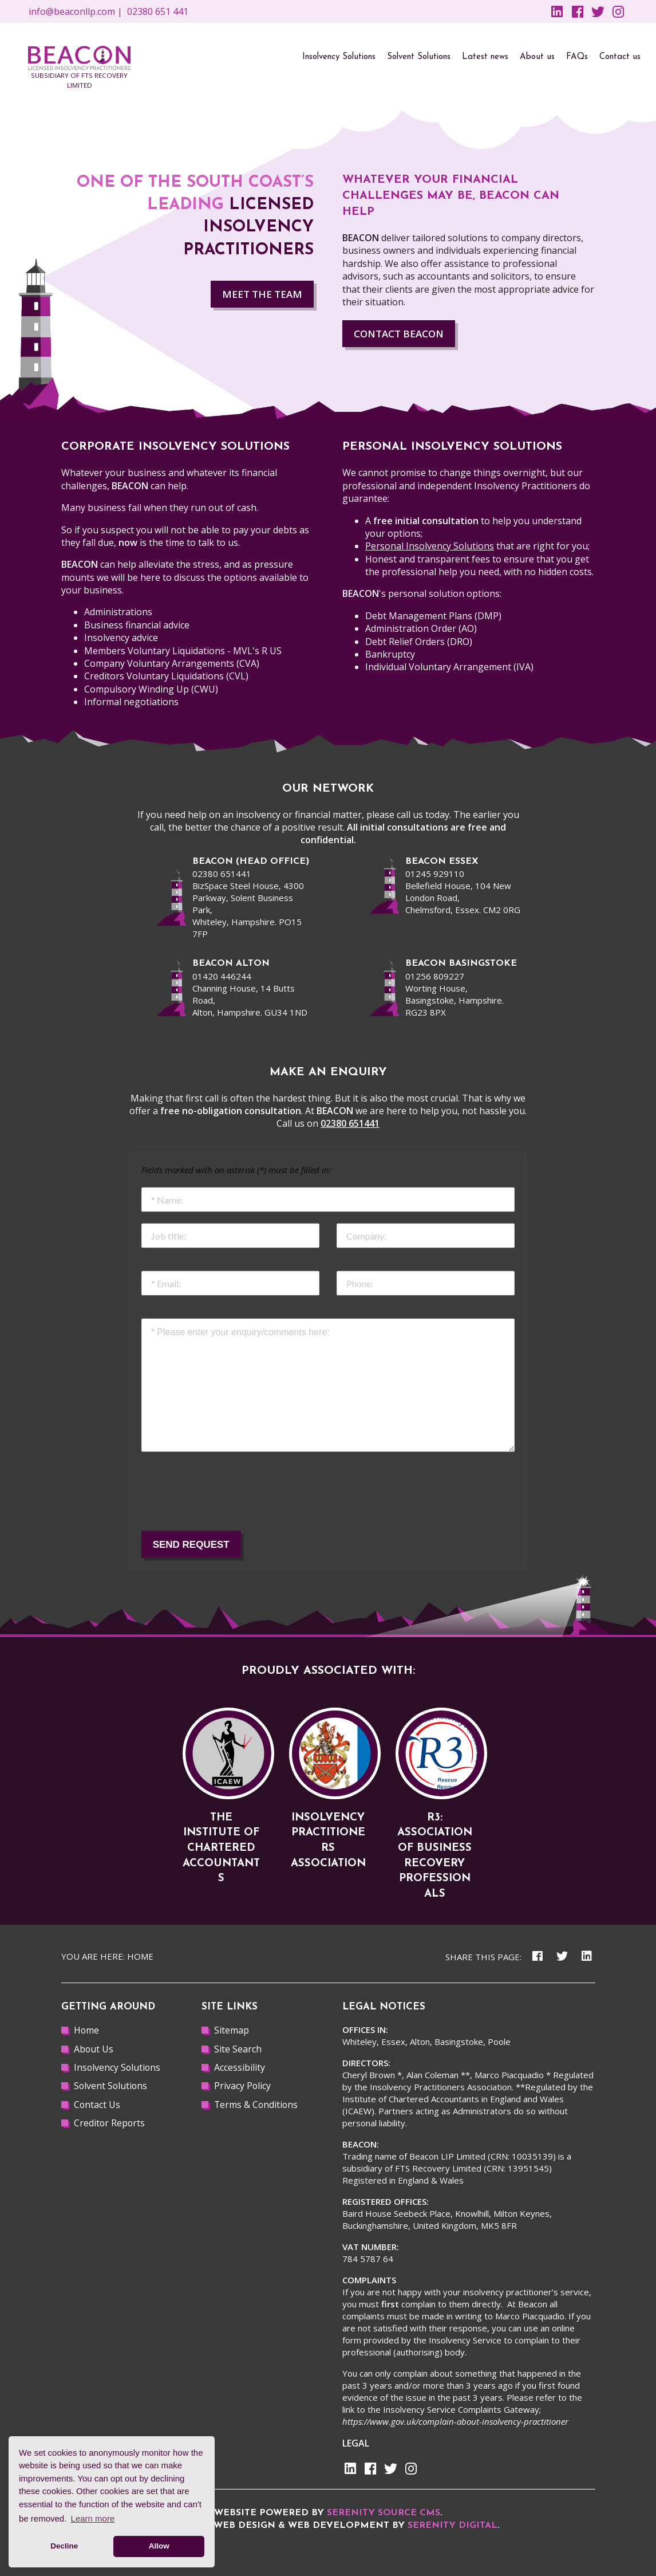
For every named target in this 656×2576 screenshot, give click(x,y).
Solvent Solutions (111, 2085)
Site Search (238, 2049)
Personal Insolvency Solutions (429, 546)
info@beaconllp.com (72, 11)
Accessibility (239, 2067)
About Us (94, 2049)
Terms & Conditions (256, 2104)
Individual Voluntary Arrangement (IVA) (449, 666)
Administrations (118, 611)
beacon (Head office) (250, 861)
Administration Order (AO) (421, 628)
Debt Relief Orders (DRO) (418, 641)
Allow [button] (159, 2546)
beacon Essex (442, 861)
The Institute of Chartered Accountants (221, 1848)
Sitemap (231, 2030)
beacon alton (231, 963)
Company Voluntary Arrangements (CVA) (171, 663)
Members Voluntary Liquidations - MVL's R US (183, 650)
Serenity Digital (452, 2525)
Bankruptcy (390, 654)
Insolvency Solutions (118, 2067)
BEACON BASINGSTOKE (461, 963)
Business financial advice (136, 625)
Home (140, 1956)
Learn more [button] (93, 2518)
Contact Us (97, 2104)
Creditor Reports (110, 2123)
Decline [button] (64, 2546)
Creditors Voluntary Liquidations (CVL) (166, 676)
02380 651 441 (157, 11)
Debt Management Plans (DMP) (433, 615)
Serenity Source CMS (383, 2513)
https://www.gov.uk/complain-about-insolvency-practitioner (455, 2421)
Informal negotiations (131, 701)
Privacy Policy (242, 2085)
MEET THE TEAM (262, 294)
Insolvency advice (121, 637)
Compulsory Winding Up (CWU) (151, 689)
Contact (399, 333)
